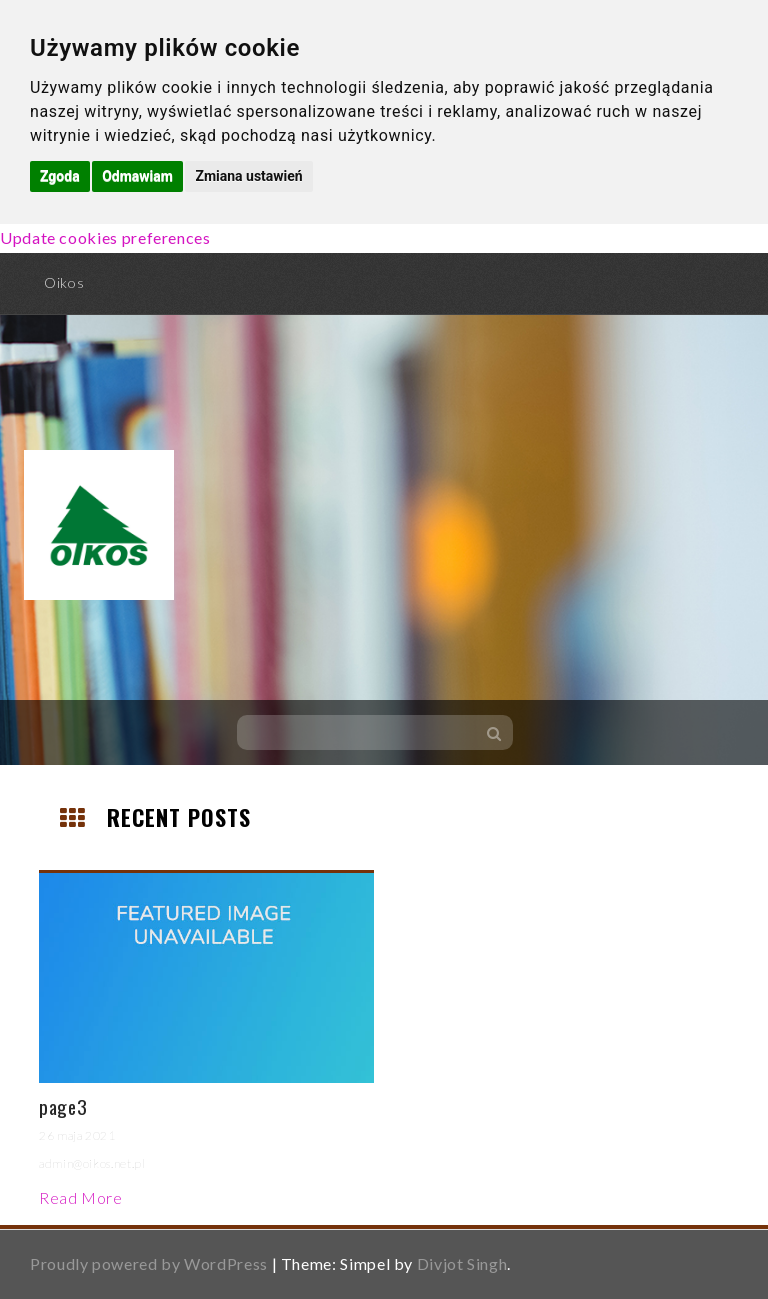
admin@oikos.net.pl (92, 1163)
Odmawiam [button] (137, 176)
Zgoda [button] (60, 176)
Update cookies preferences (105, 237)
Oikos (64, 282)
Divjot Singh (462, 1263)
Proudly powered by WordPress (149, 1263)
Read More (81, 1197)
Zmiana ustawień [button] (248, 176)
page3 (63, 1106)
